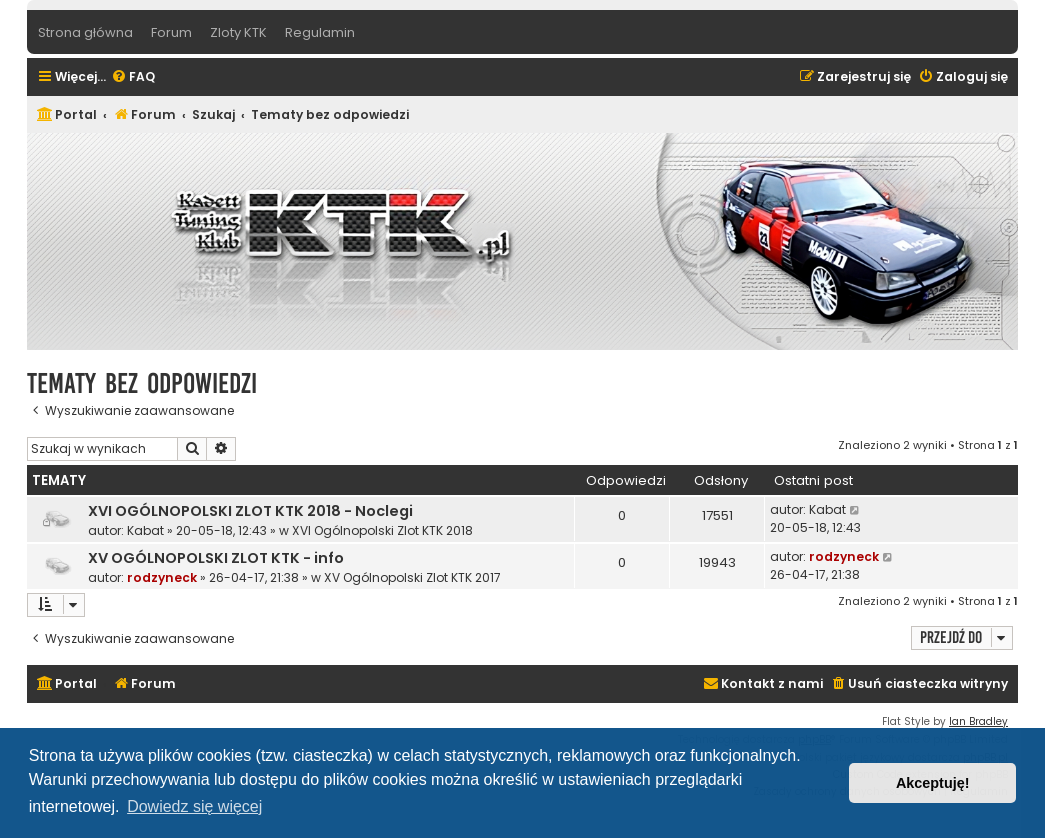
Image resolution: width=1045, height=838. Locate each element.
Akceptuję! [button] (933, 783)
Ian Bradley (978, 721)
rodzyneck (162, 577)
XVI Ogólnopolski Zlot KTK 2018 (382, 530)
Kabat (145, 530)
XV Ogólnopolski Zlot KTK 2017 (412, 577)
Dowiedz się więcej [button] (194, 806)
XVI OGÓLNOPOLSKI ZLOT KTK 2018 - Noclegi (250, 511)
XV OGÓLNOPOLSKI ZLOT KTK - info (216, 558)
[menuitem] (133, 77)
